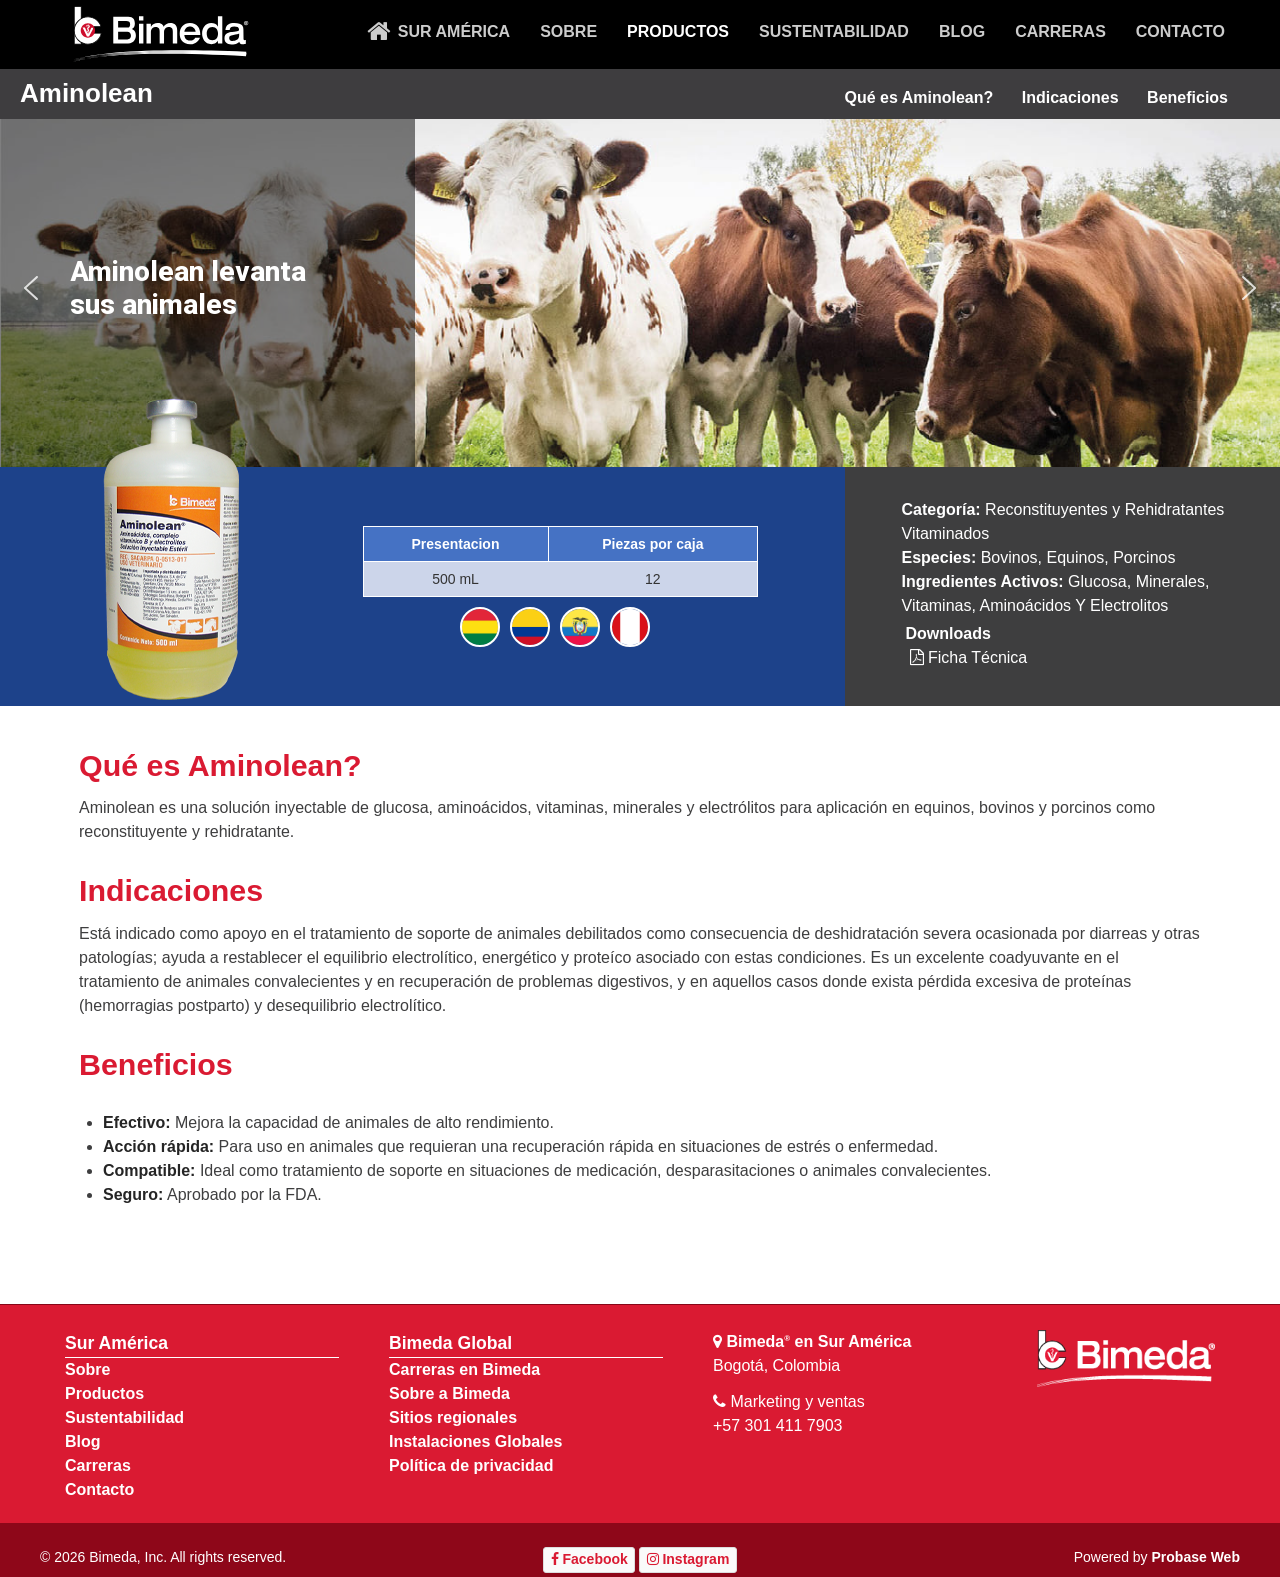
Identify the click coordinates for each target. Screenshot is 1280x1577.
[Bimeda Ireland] (160, 35)
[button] (31, 288)
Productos (104, 1393)
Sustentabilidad (124, 1417)
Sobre (87, 1369)
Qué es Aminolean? (918, 97)
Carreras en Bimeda (464, 1369)
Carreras (98, 1465)
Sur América (116, 1343)
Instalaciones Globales (475, 1441)
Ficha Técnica (969, 657)
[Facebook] (589, 1560)
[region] (640, 288)
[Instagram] (688, 1560)
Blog (83, 1441)
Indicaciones (1070, 97)
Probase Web (1196, 1557)
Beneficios (1187, 97)
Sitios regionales (453, 1417)
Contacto (99, 1489)
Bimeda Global (450, 1343)
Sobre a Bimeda (449, 1393)
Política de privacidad (471, 1465)
